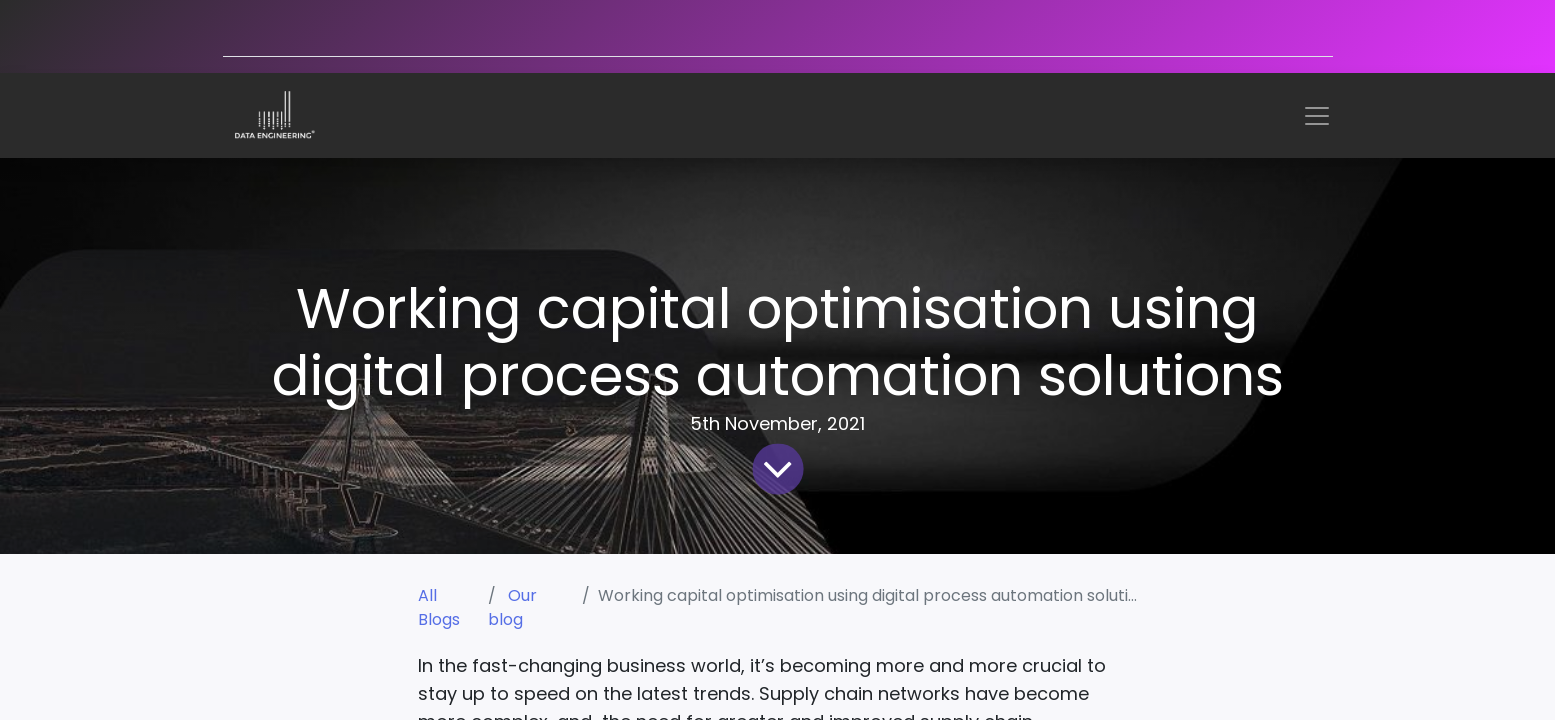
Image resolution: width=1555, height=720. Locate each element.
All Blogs (439, 607)
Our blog (512, 607)
